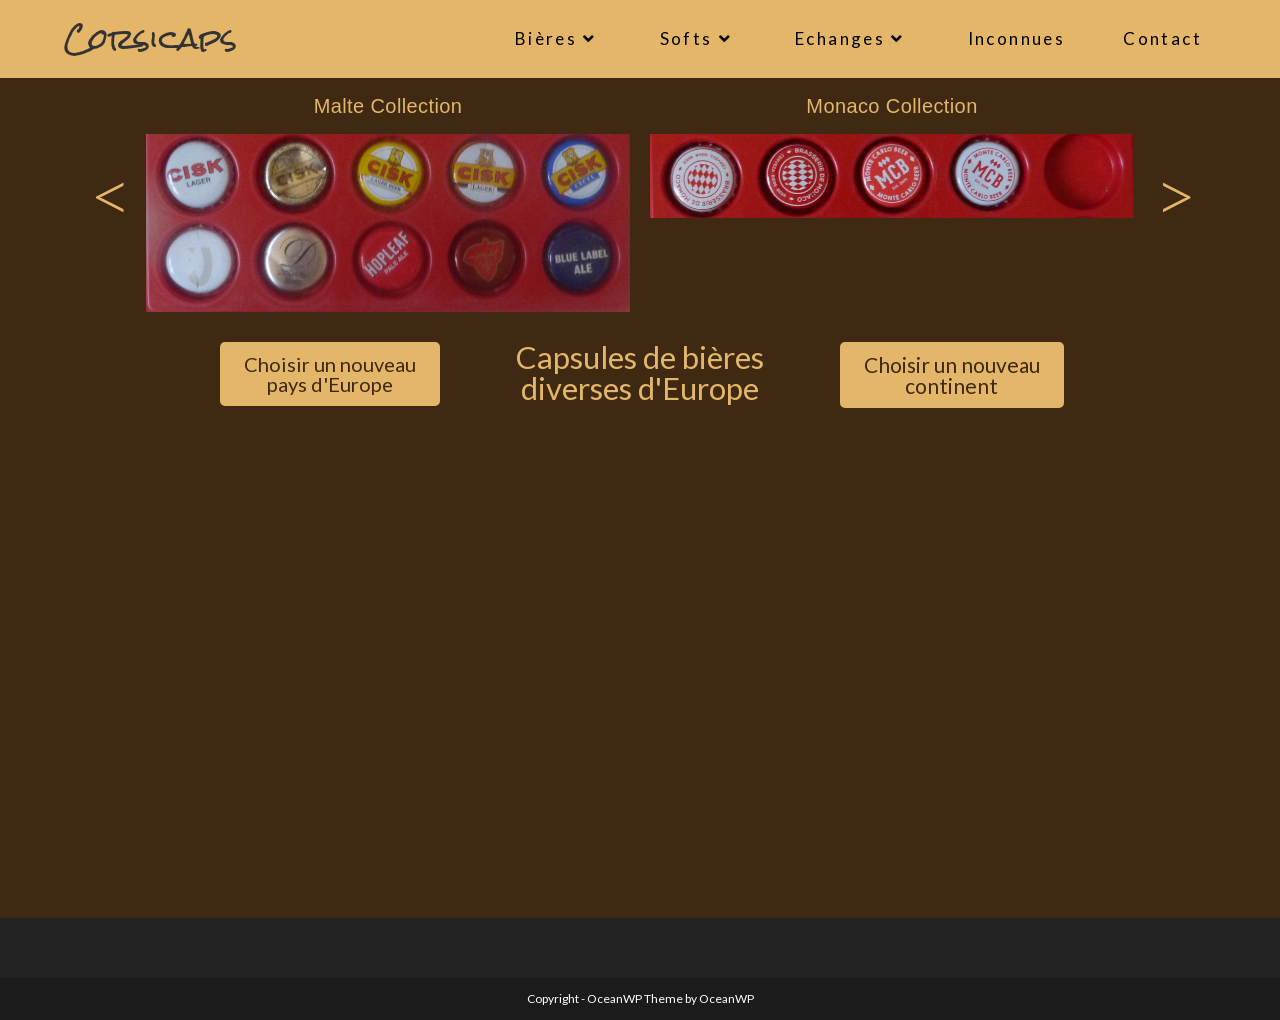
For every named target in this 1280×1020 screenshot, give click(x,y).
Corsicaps (150, 38)
